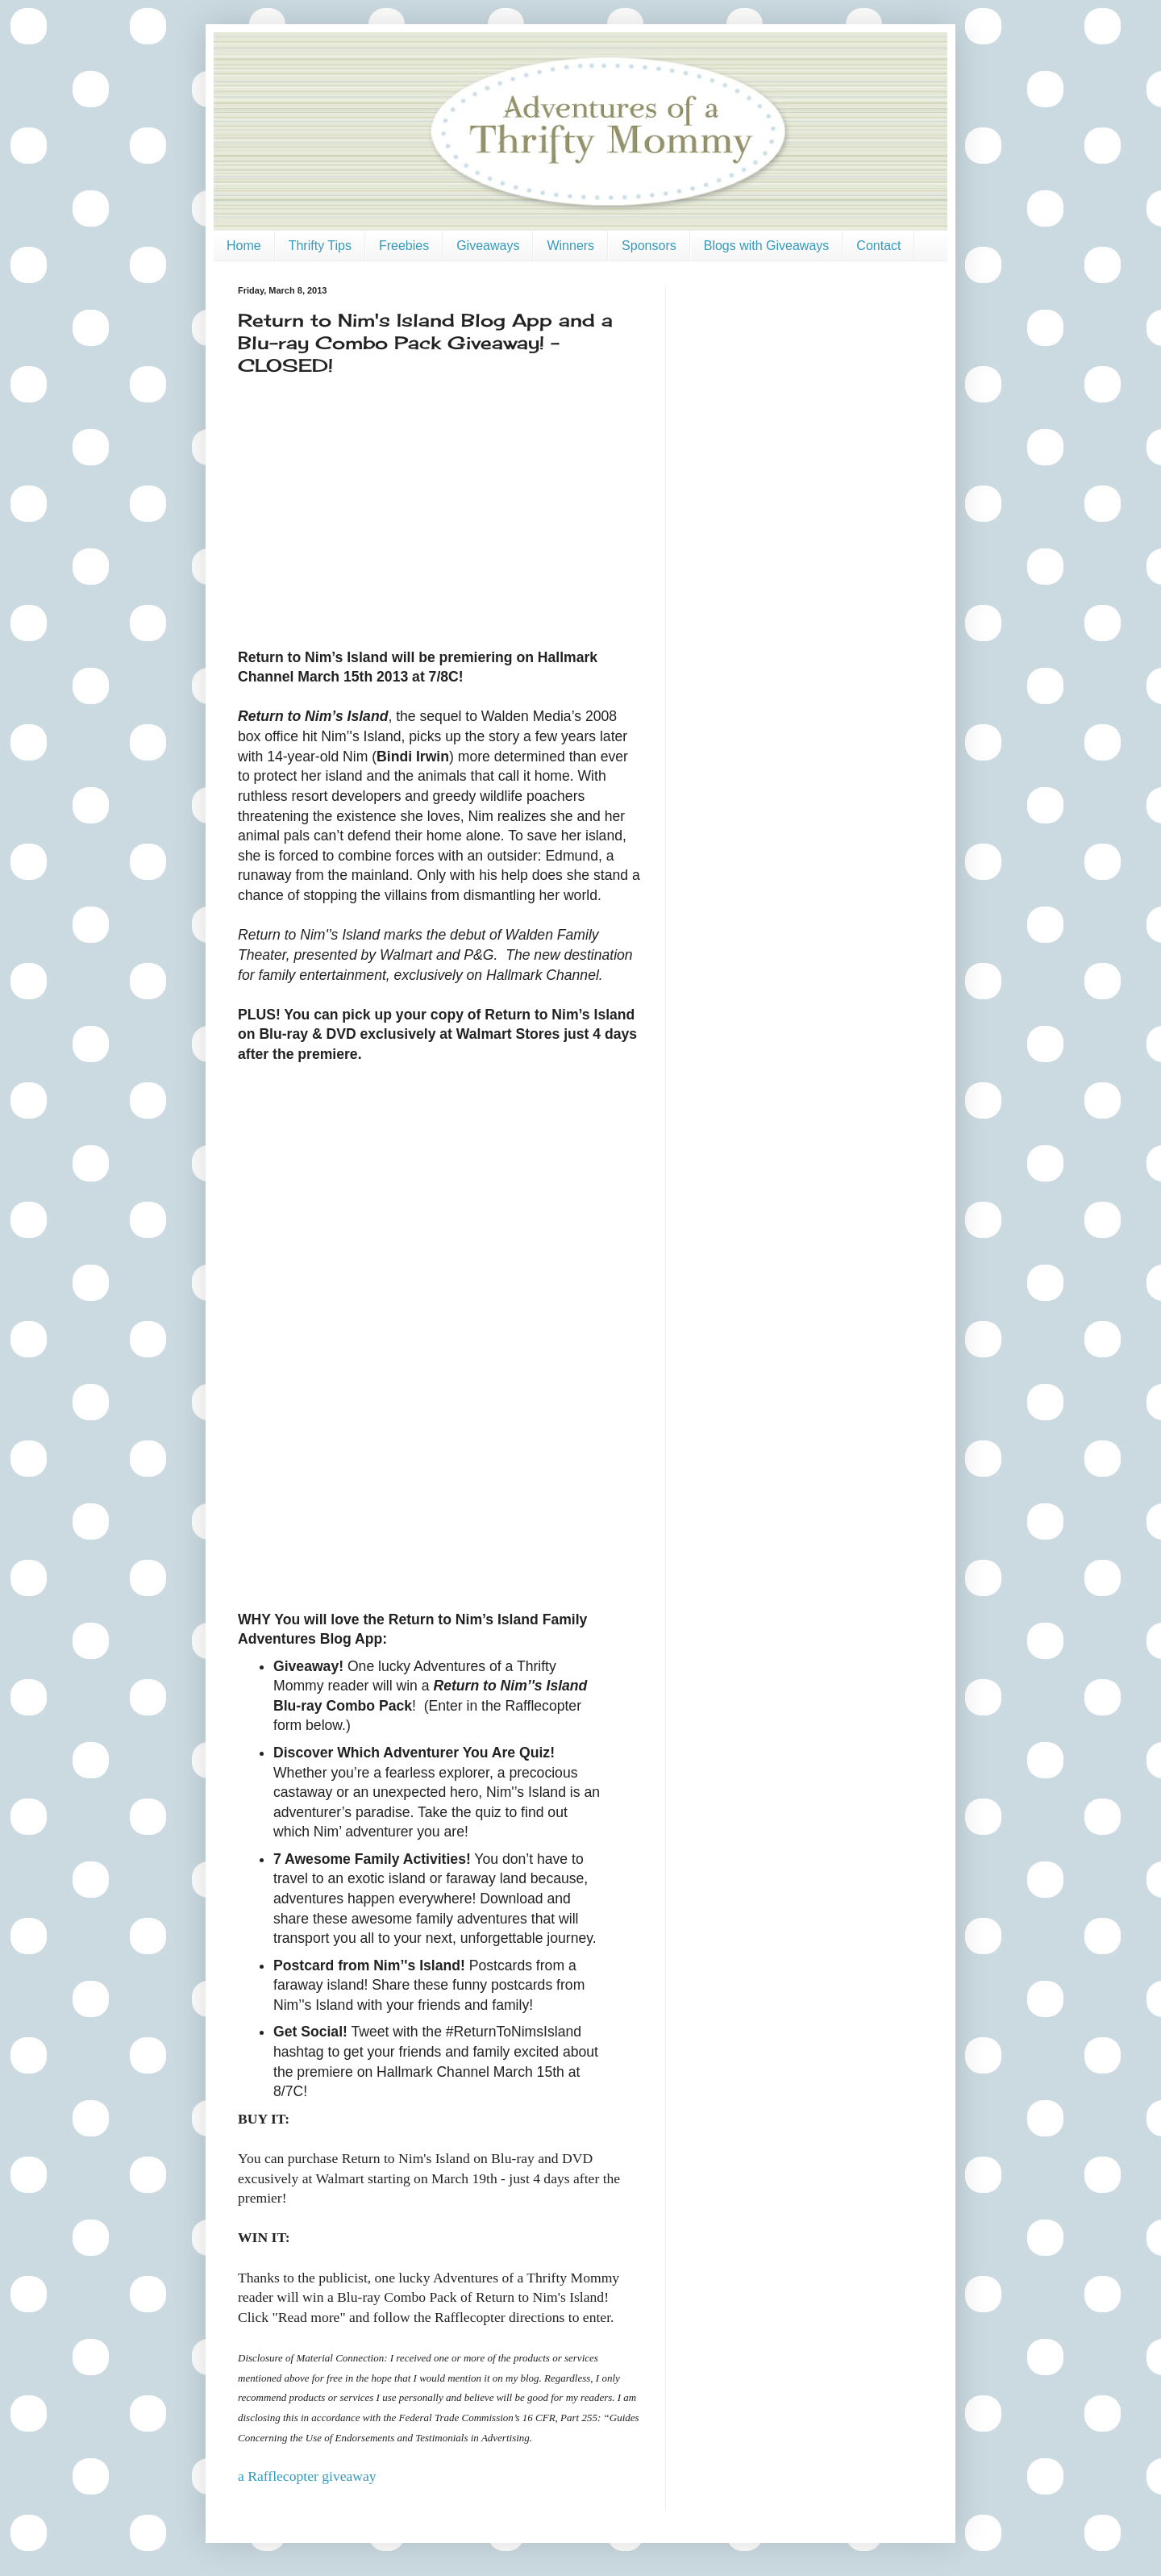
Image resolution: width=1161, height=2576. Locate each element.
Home (244, 245)
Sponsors (649, 245)
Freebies (404, 245)
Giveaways (487, 245)
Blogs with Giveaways (767, 245)
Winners (570, 245)
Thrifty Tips (320, 245)
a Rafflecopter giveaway (307, 2476)
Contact (878, 245)
